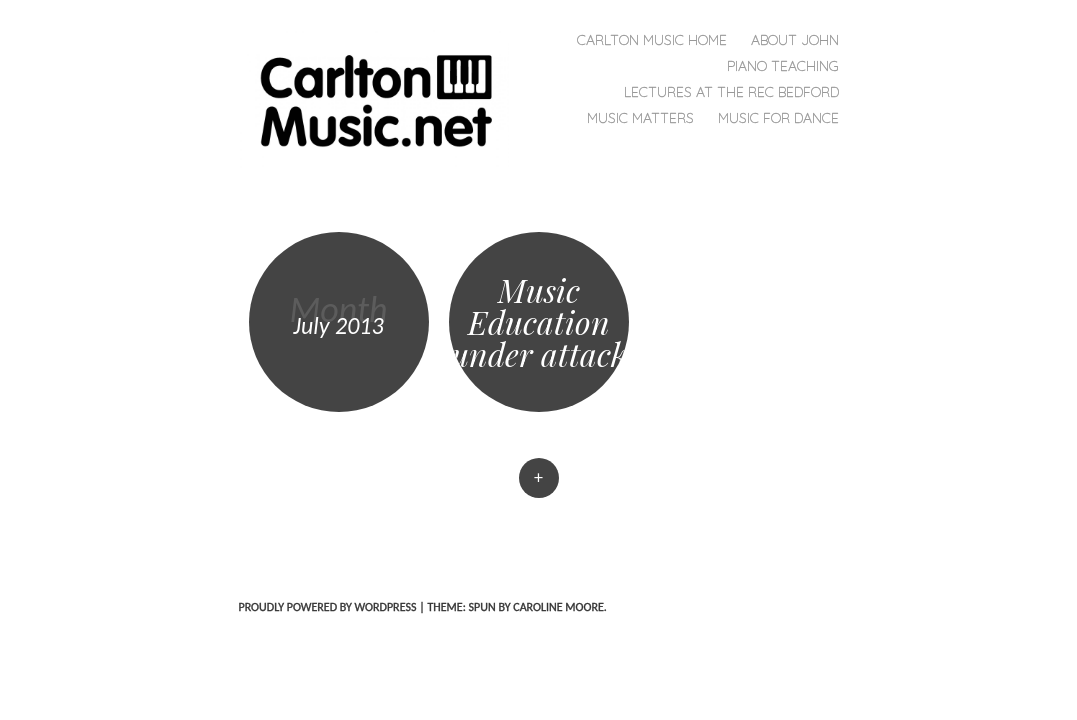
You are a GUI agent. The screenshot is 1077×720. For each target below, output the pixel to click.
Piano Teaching (783, 66)
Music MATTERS (640, 118)
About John (795, 40)
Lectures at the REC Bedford (731, 92)
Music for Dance (778, 118)
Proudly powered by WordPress (328, 607)
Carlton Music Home (652, 40)
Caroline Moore (558, 607)
